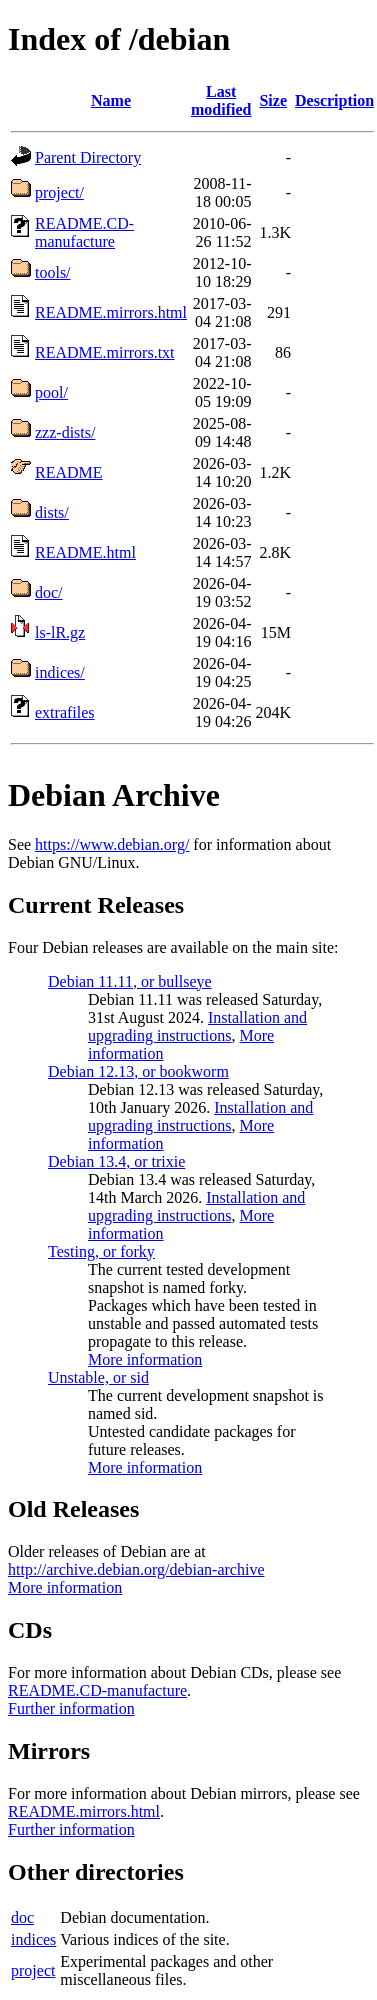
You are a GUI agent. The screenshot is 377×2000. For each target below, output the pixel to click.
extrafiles (65, 712)
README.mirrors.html (111, 312)
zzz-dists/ (65, 432)
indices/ (60, 672)
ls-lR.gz (60, 632)
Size (273, 100)
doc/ (49, 592)
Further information (71, 1708)
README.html (85, 552)
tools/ (53, 272)
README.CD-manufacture (84, 232)
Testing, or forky (101, 1251)
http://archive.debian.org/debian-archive (136, 1569)
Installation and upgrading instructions (197, 1026)
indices (33, 1939)
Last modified (221, 100)
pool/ (51, 392)
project (33, 1970)
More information (145, 1359)
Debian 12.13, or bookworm (138, 1071)
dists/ (52, 512)
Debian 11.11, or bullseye (130, 981)
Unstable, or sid (98, 1377)
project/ (59, 192)
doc (22, 1917)
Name (111, 100)
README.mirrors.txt (105, 352)
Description (334, 100)
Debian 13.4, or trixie (116, 1161)
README (69, 472)
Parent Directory (88, 157)
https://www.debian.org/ (112, 844)
